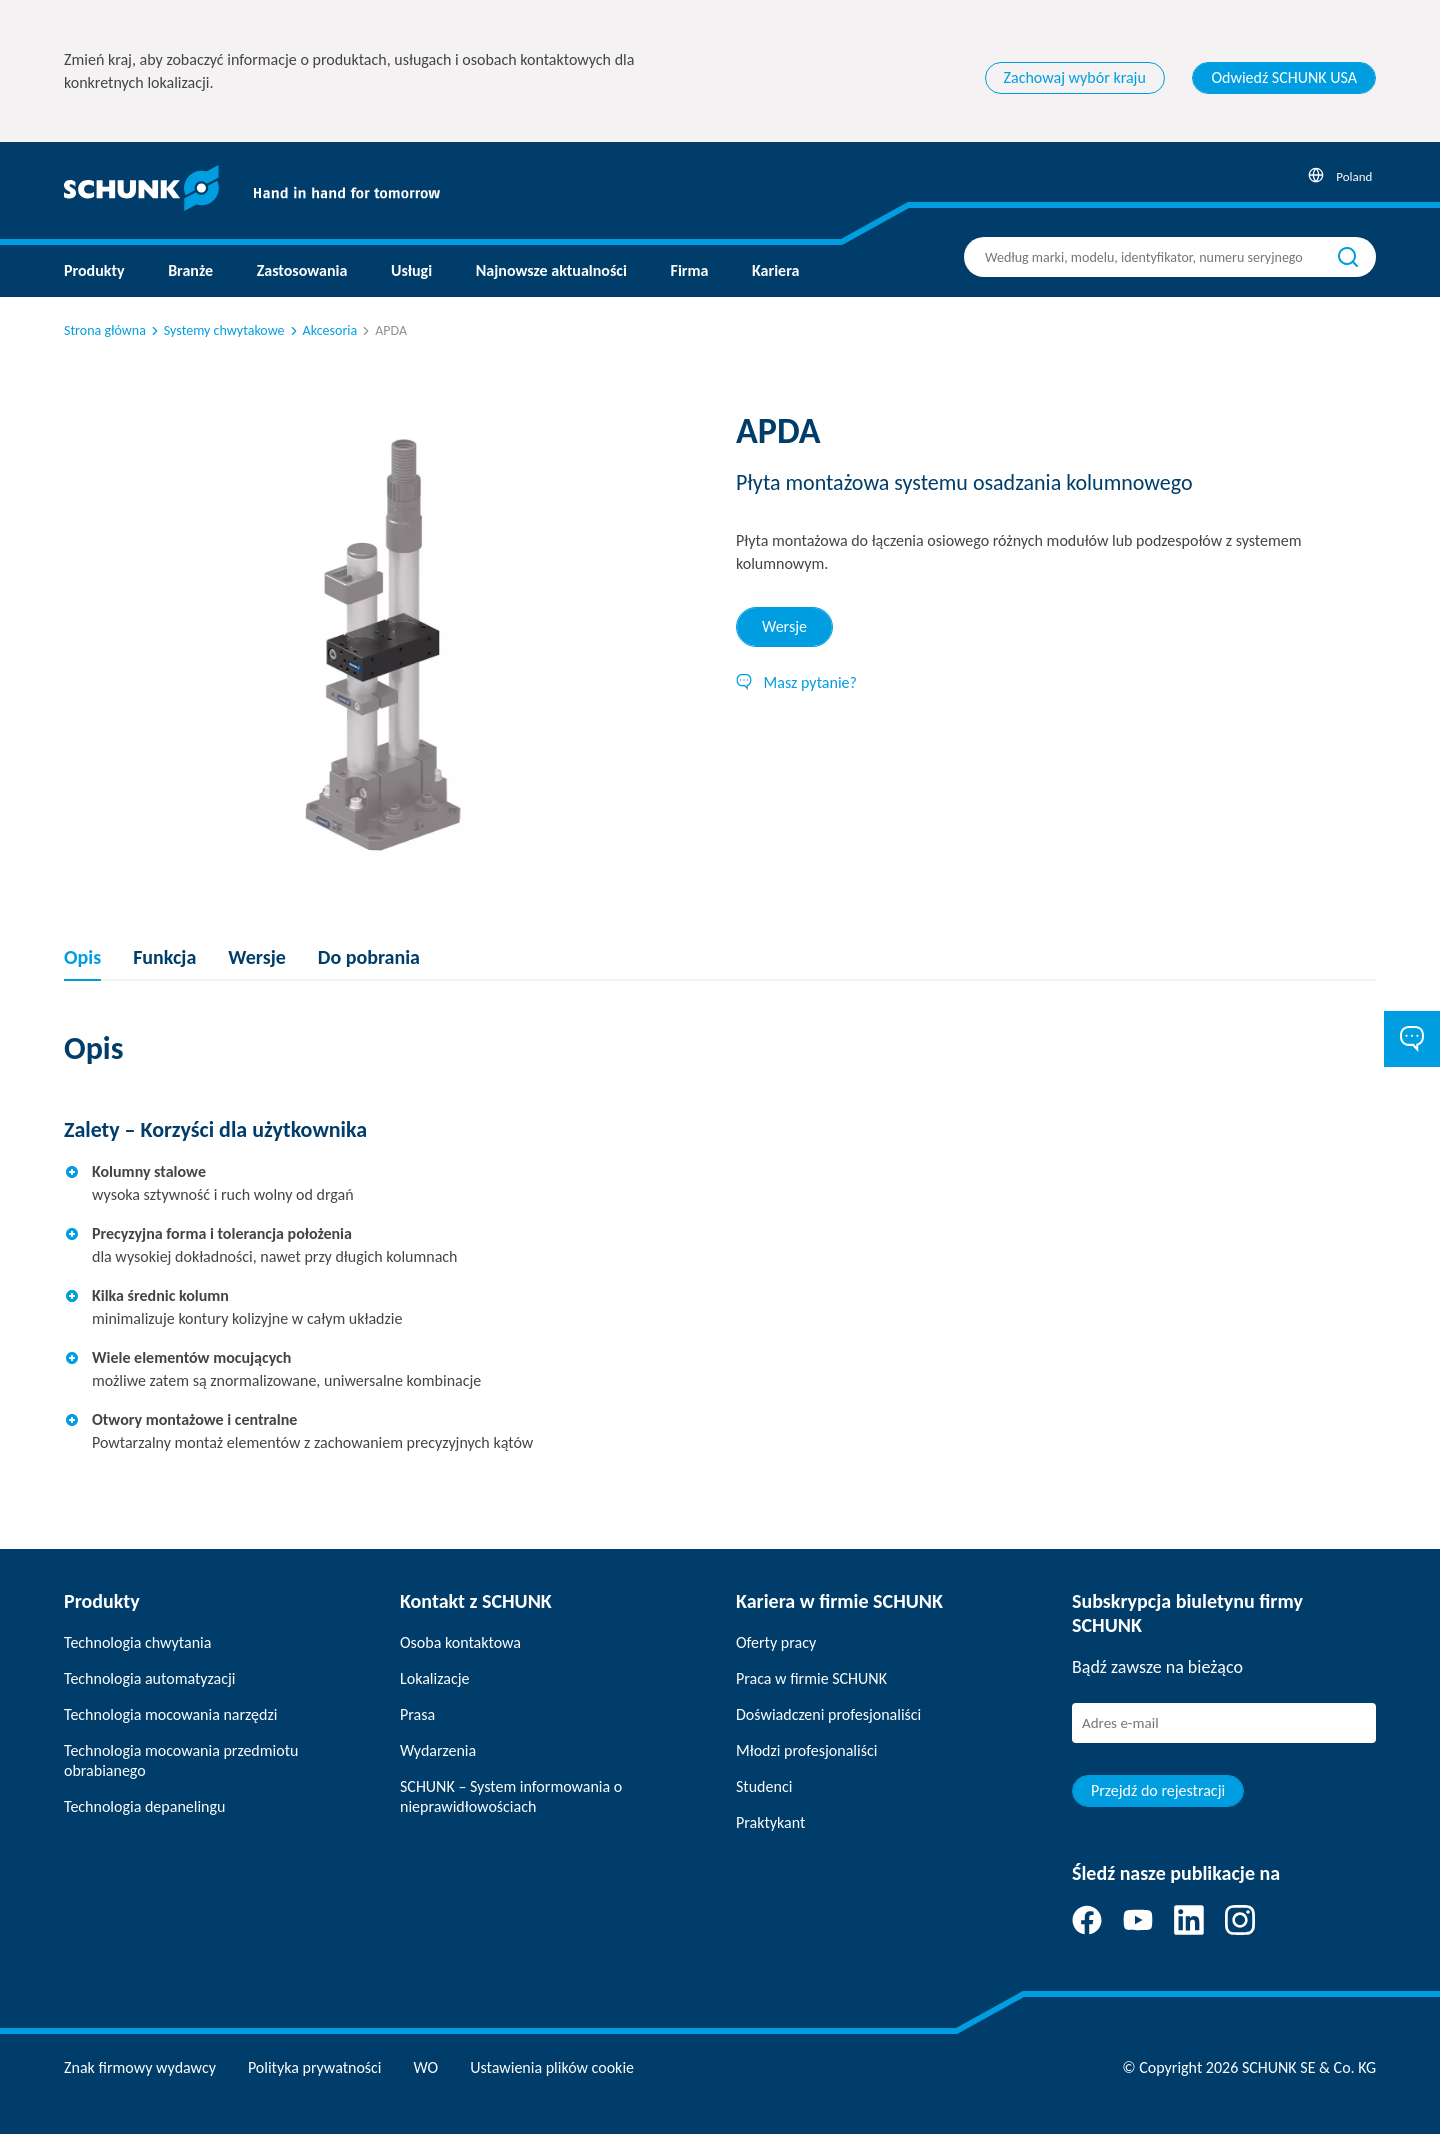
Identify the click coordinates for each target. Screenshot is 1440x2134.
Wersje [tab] (784, 626)
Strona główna (105, 330)
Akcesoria (322, 330)
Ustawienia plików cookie (552, 2067)
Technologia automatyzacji (149, 1678)
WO (426, 2067)
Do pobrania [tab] (369, 957)
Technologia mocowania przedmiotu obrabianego (181, 1760)
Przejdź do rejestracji (1158, 1790)
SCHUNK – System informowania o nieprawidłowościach (511, 1796)
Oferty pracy (776, 1642)
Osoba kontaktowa (460, 1642)
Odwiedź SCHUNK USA (1284, 77)
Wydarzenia (438, 1750)
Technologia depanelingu (144, 1806)
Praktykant (770, 1822)
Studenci (764, 1786)
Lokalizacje (434, 1678)
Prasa (417, 1714)
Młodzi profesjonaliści (806, 1750)
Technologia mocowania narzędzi (170, 1714)
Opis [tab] (82, 957)
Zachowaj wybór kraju (1075, 77)
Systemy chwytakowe (216, 330)
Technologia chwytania (137, 1642)
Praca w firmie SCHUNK (811, 1678)
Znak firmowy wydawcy (140, 2067)
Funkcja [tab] (164, 957)
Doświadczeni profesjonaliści (828, 1714)
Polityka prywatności (315, 2067)
